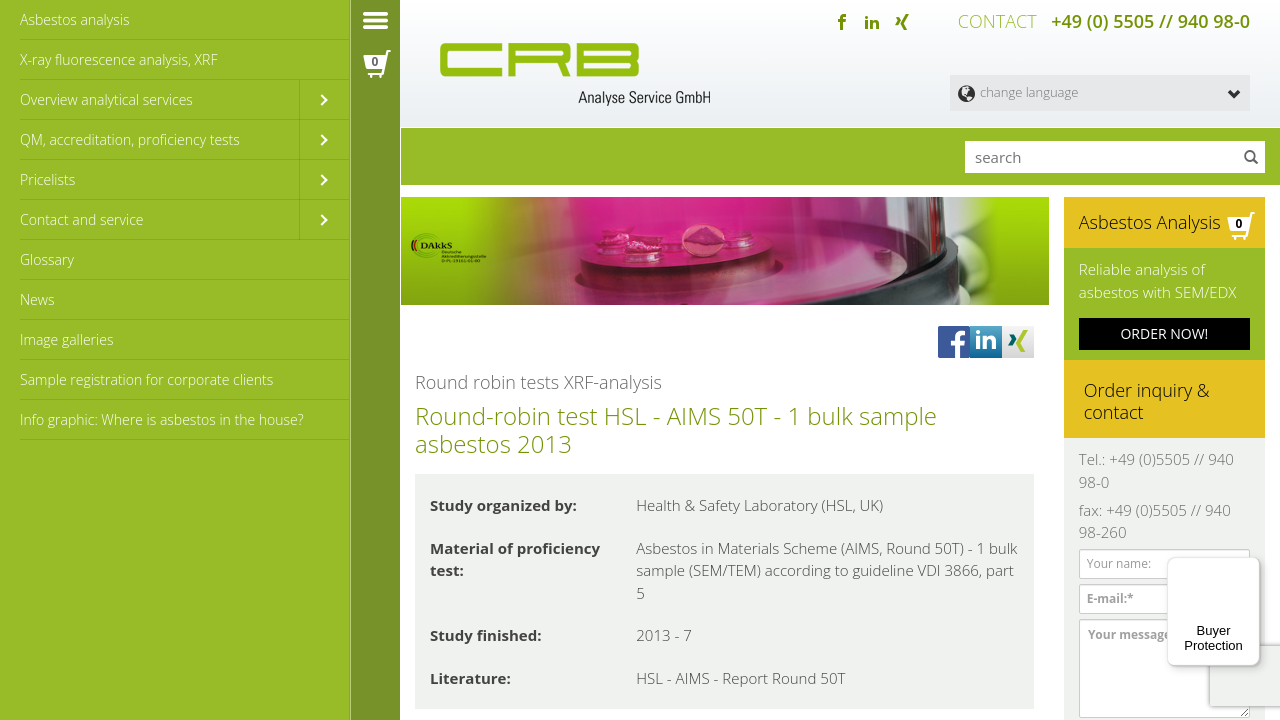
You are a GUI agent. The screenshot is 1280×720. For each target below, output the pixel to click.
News (37, 299)
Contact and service (81, 219)
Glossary (47, 259)
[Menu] (1248, 569)
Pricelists (47, 179)
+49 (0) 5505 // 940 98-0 (1150, 20)
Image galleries (66, 339)
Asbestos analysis (74, 19)
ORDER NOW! (1164, 328)
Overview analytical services (106, 99)
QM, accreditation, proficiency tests (130, 139)
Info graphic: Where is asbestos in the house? (162, 419)
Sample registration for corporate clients (146, 379)
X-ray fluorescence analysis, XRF (118, 59)
